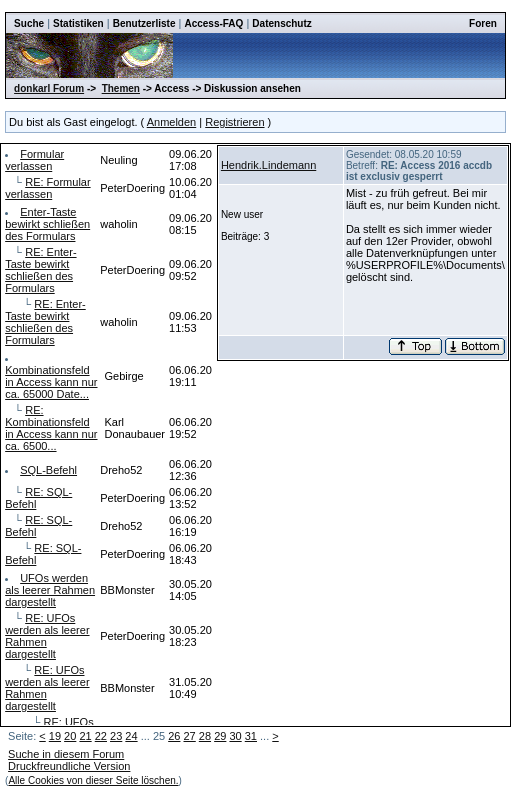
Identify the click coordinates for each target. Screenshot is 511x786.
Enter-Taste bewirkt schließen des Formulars (47, 224)
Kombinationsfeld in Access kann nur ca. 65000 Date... (51, 382)
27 (190, 736)
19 (55, 736)
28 (205, 736)
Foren (483, 23)
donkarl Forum (49, 88)
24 (131, 736)
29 (220, 736)
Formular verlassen (34, 160)
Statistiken (78, 23)
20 (70, 736)
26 (174, 736)
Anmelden (172, 122)
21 (85, 736)
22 (101, 736)
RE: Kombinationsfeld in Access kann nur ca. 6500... (51, 428)
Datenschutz (281, 23)
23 (116, 736)
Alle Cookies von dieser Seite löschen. (93, 780)
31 (251, 736)
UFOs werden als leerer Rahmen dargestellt (50, 590)
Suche (29, 23)
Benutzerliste (144, 23)
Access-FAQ (213, 23)
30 (235, 736)
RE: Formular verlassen (47, 188)
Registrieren (234, 122)
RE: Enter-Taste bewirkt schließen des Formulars (40, 270)
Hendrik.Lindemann (268, 165)
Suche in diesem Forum (66, 754)
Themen (121, 88)
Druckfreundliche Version (69, 766)
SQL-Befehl (48, 470)
